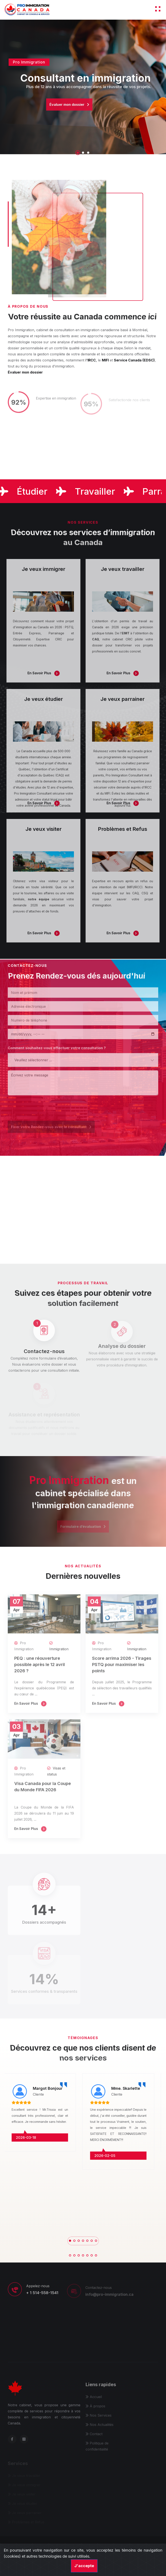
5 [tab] (87, 2241)
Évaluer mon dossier (25, 372)
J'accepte (84, 2565)
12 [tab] (87, 2255)
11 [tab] (83, 2255)
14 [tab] (96, 2255)
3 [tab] (79, 2241)
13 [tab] (92, 2255)
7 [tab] (96, 2241)
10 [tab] (79, 2255)
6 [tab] (92, 2241)
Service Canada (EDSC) (134, 360)
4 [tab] (83, 2241)
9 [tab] (74, 2255)
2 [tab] (74, 2241)
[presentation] (40, 1105)
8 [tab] (70, 2255)
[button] (78, 153)
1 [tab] (70, 2241)
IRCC (92, 360)
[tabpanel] (44, 2112)
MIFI (105, 360)
